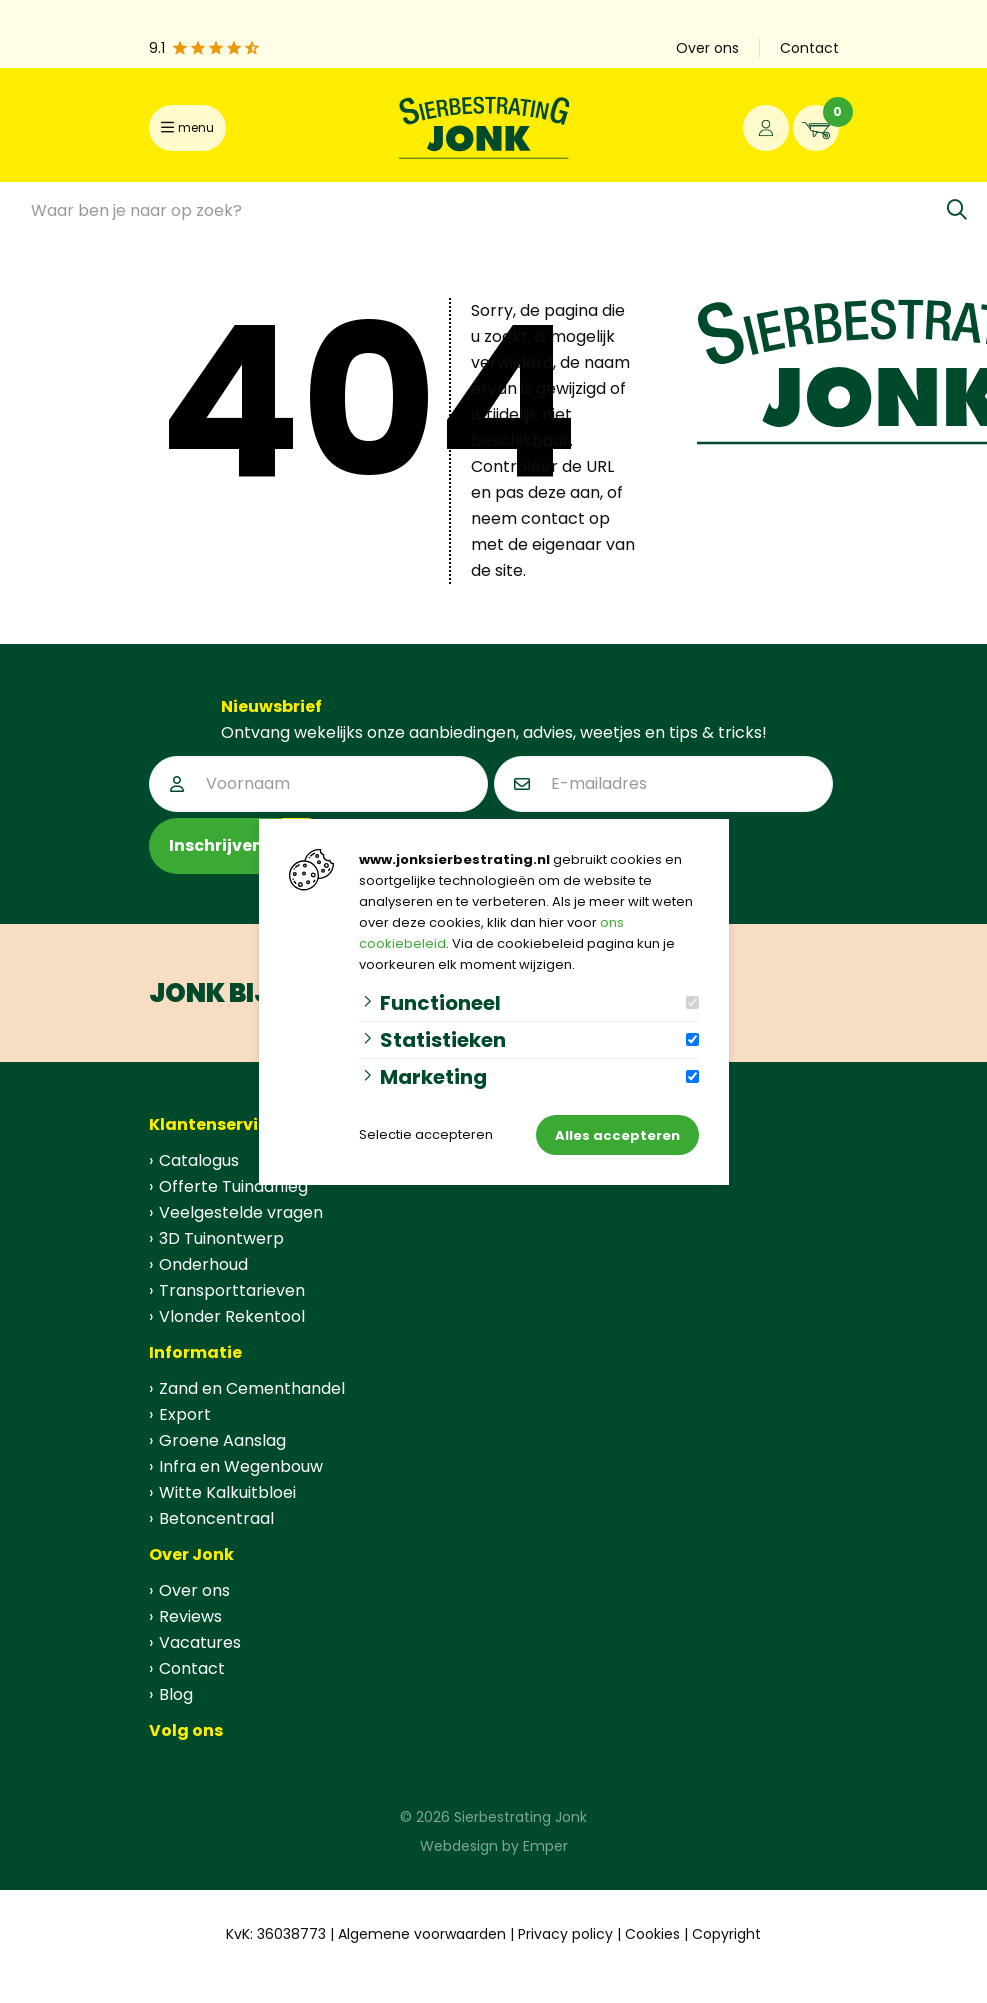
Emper (545, 1846)
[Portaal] (766, 128)
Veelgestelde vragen (241, 1212)
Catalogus (199, 1160)
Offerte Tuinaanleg (233, 1186)
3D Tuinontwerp (221, 1238)
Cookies (652, 1934)
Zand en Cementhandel (252, 1388)
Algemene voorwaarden (422, 1934)
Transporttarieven (232, 1290)
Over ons (707, 48)
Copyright (726, 1934)
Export (185, 1414)
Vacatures (200, 1642)
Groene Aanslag (222, 1440)
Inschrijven (216, 845)
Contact (809, 48)
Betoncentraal (216, 1518)
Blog (176, 1694)
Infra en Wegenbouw (241, 1466)
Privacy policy (565, 1934)
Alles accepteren (617, 1135)
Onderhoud (203, 1264)
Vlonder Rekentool (232, 1316)
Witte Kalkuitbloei (227, 1492)
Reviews (190, 1616)
